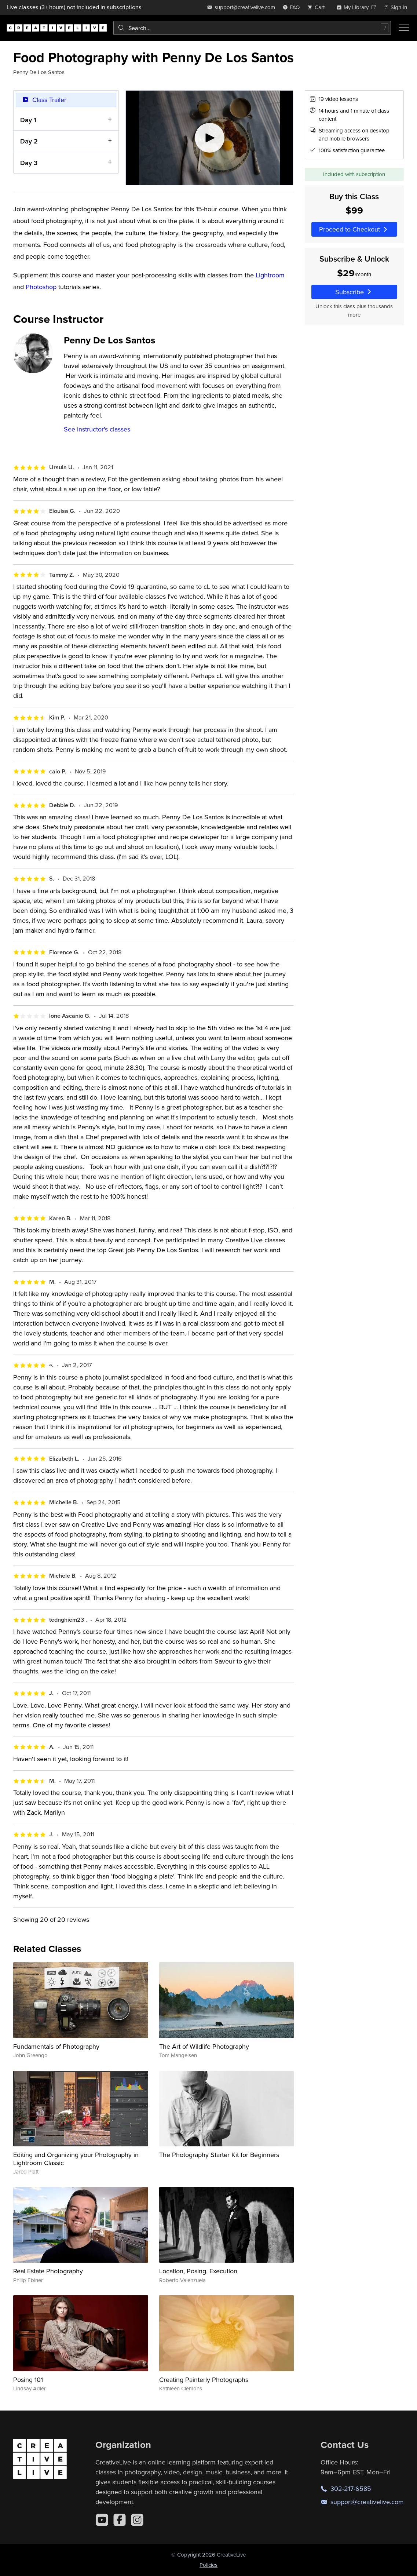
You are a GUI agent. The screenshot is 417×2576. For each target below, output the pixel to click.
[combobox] (252, 27)
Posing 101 (28, 2379)
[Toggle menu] (403, 27)
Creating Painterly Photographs (203, 2379)
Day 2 (29, 141)
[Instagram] (137, 2519)
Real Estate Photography (48, 2271)
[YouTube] (102, 2519)
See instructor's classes (97, 429)
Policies (208, 2565)
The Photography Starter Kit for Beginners (219, 2154)
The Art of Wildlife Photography (204, 2046)
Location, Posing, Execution (198, 2271)
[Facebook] (119, 2519)
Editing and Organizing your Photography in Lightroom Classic (76, 2158)
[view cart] (318, 7)
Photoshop (41, 286)
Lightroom (270, 275)
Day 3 (28, 162)
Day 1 (28, 119)
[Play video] (209, 138)
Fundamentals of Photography (56, 2046)
